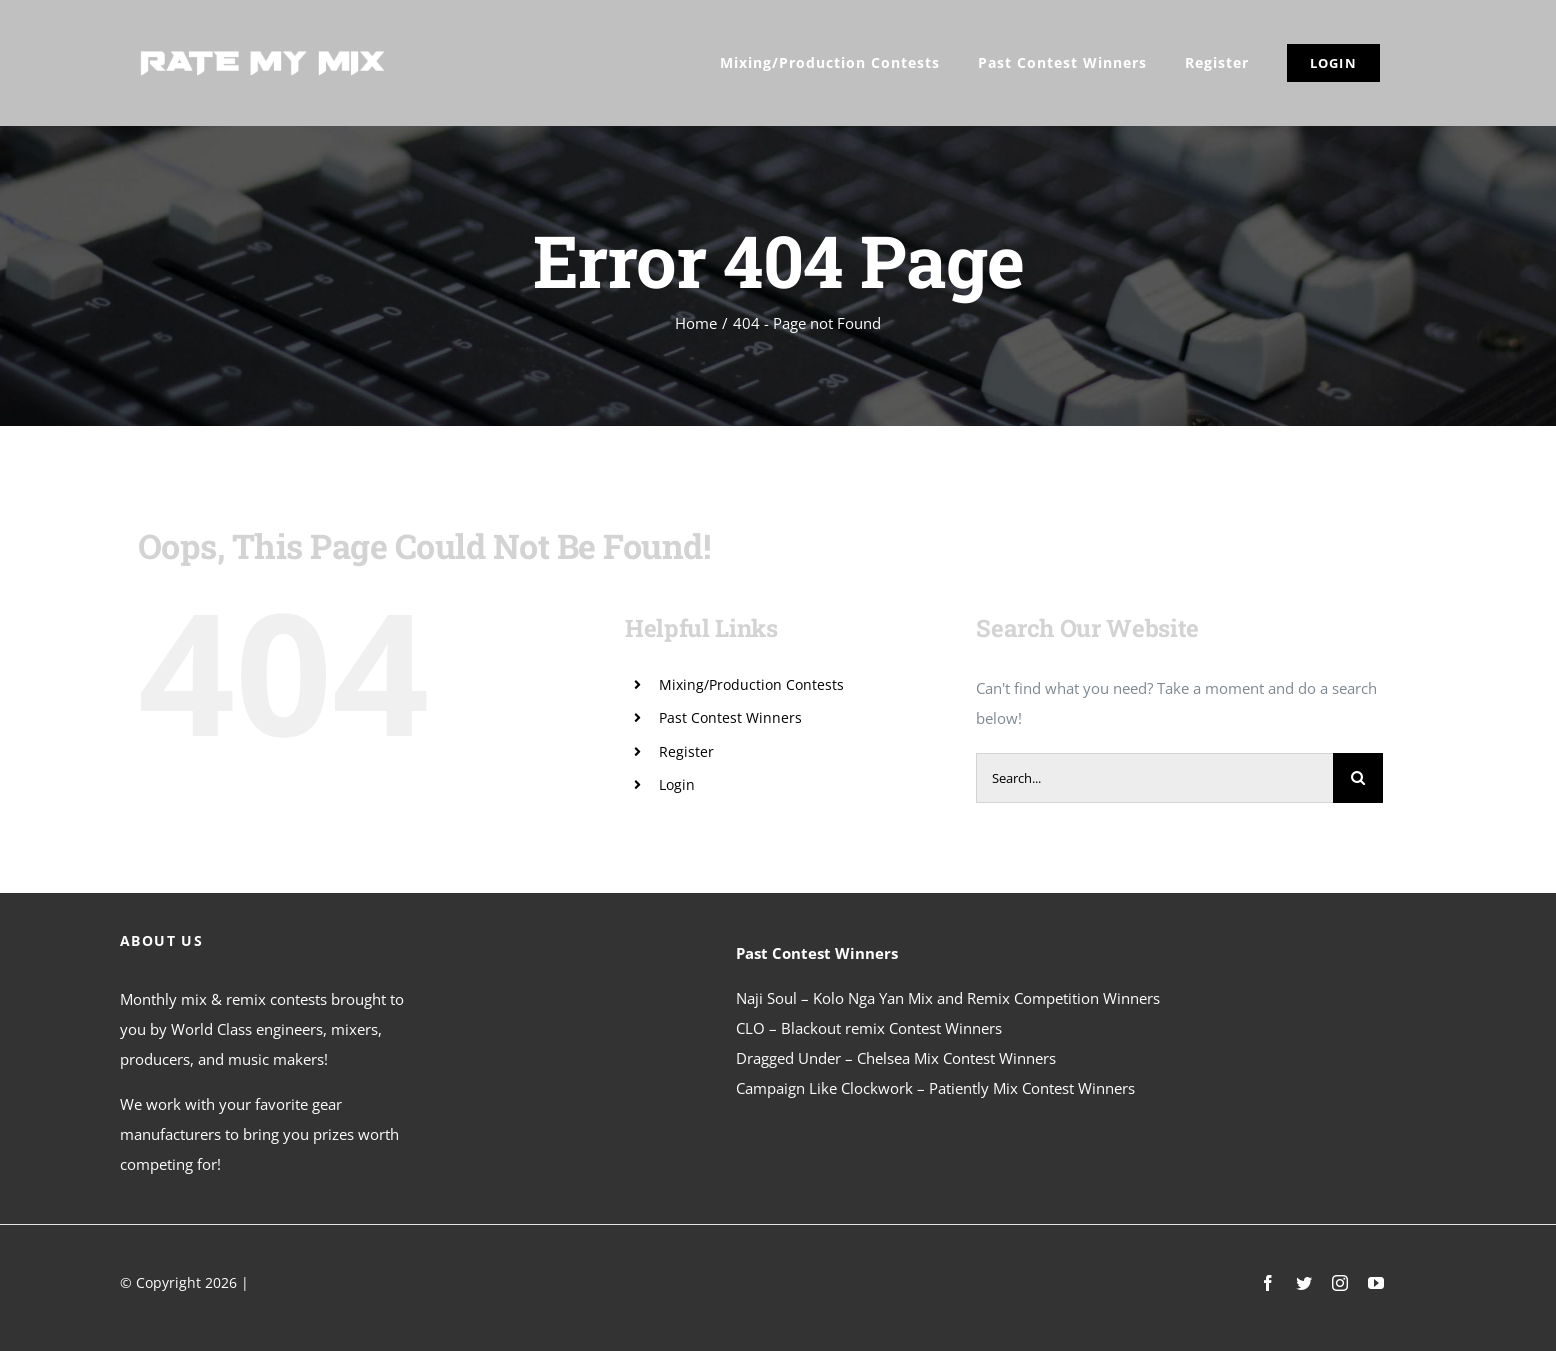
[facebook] (1268, 1283)
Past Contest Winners (730, 717)
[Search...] (1154, 778)
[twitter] (1304, 1283)
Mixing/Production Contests (751, 684)
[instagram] (1340, 1283)
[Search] (1358, 778)
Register (686, 751)
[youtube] (1376, 1283)
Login (677, 784)
